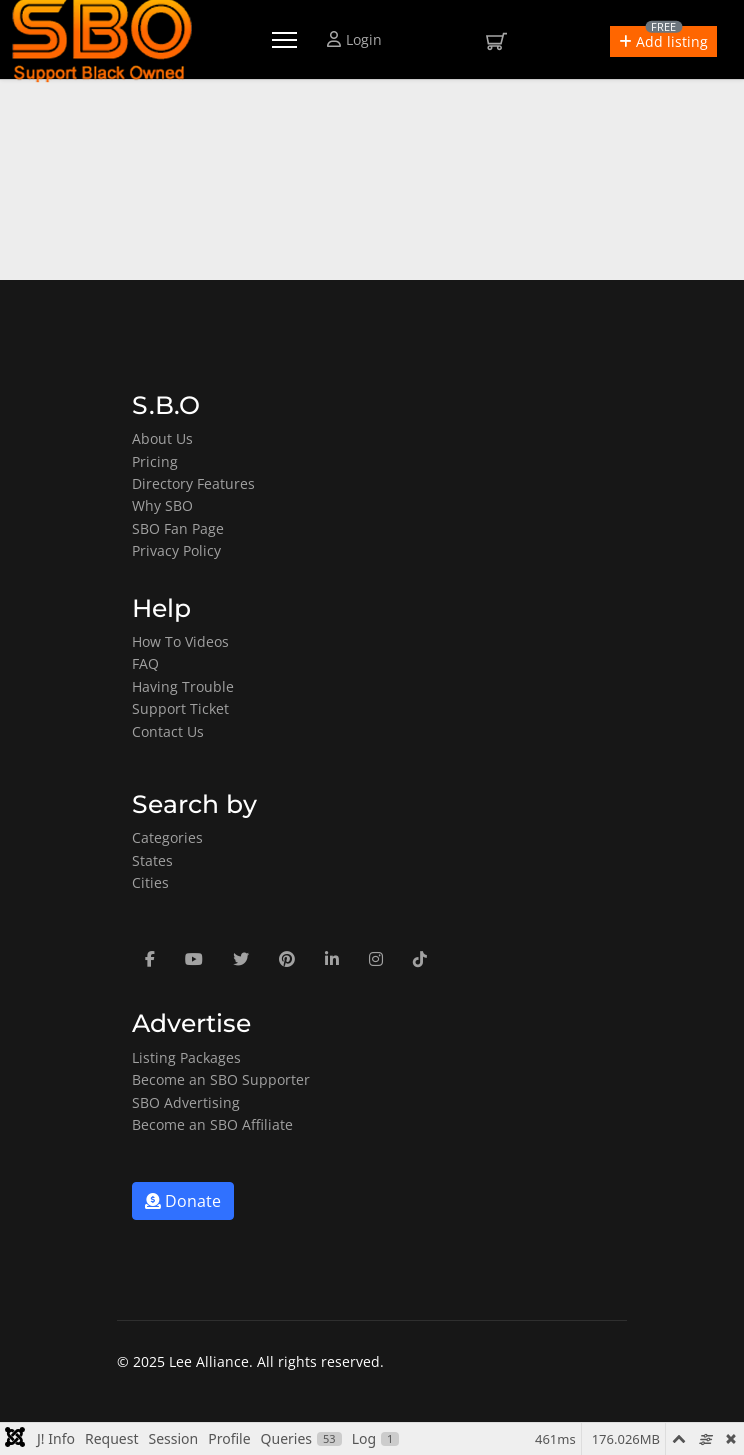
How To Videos (180, 641)
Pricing (155, 461)
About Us (162, 438)
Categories (167, 837)
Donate (183, 1201)
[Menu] (284, 40)
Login (354, 39)
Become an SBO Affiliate (212, 1124)
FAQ (145, 663)
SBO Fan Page (178, 528)
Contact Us (168, 731)
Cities (150, 882)
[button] (663, 41)
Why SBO (162, 505)
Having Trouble (183, 686)
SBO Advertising (186, 1102)
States (152, 860)
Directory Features (193, 483)
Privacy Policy (176, 550)
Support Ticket (180, 708)
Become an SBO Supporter (221, 1079)
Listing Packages (186, 1057)
